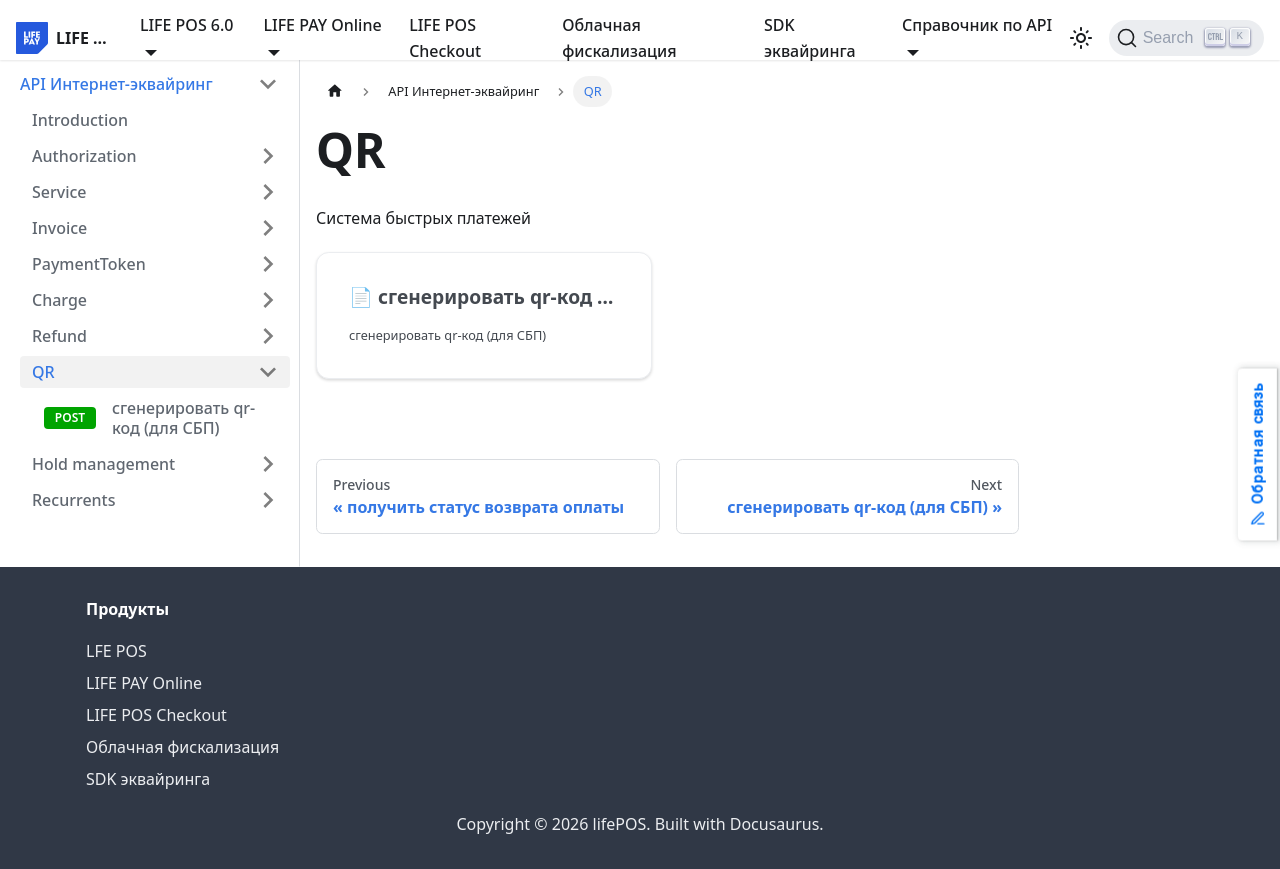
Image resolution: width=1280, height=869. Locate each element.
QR (43, 372)
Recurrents (74, 500)
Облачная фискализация (619, 38)
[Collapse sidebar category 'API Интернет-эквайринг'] (268, 84)
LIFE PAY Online (144, 683)
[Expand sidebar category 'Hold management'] (268, 464)
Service (59, 192)
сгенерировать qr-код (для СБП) (183, 418)
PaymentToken (89, 264)
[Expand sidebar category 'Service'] (268, 192)
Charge (59, 300)
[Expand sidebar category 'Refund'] (268, 336)
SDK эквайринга (810, 38)
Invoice (59, 228)
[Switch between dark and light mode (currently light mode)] (1081, 38)
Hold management (103, 464)
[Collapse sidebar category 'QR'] (268, 372)
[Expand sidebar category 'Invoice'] (268, 228)
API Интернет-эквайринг (116, 84)
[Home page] (335, 91)
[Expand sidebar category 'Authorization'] (268, 156)
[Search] (1186, 38)
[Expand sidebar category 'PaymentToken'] (268, 264)
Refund (59, 336)
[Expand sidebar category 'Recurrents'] (268, 500)
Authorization (84, 156)
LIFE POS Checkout (445, 38)
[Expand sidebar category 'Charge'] (268, 300)
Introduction (80, 120)
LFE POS (116, 651)
